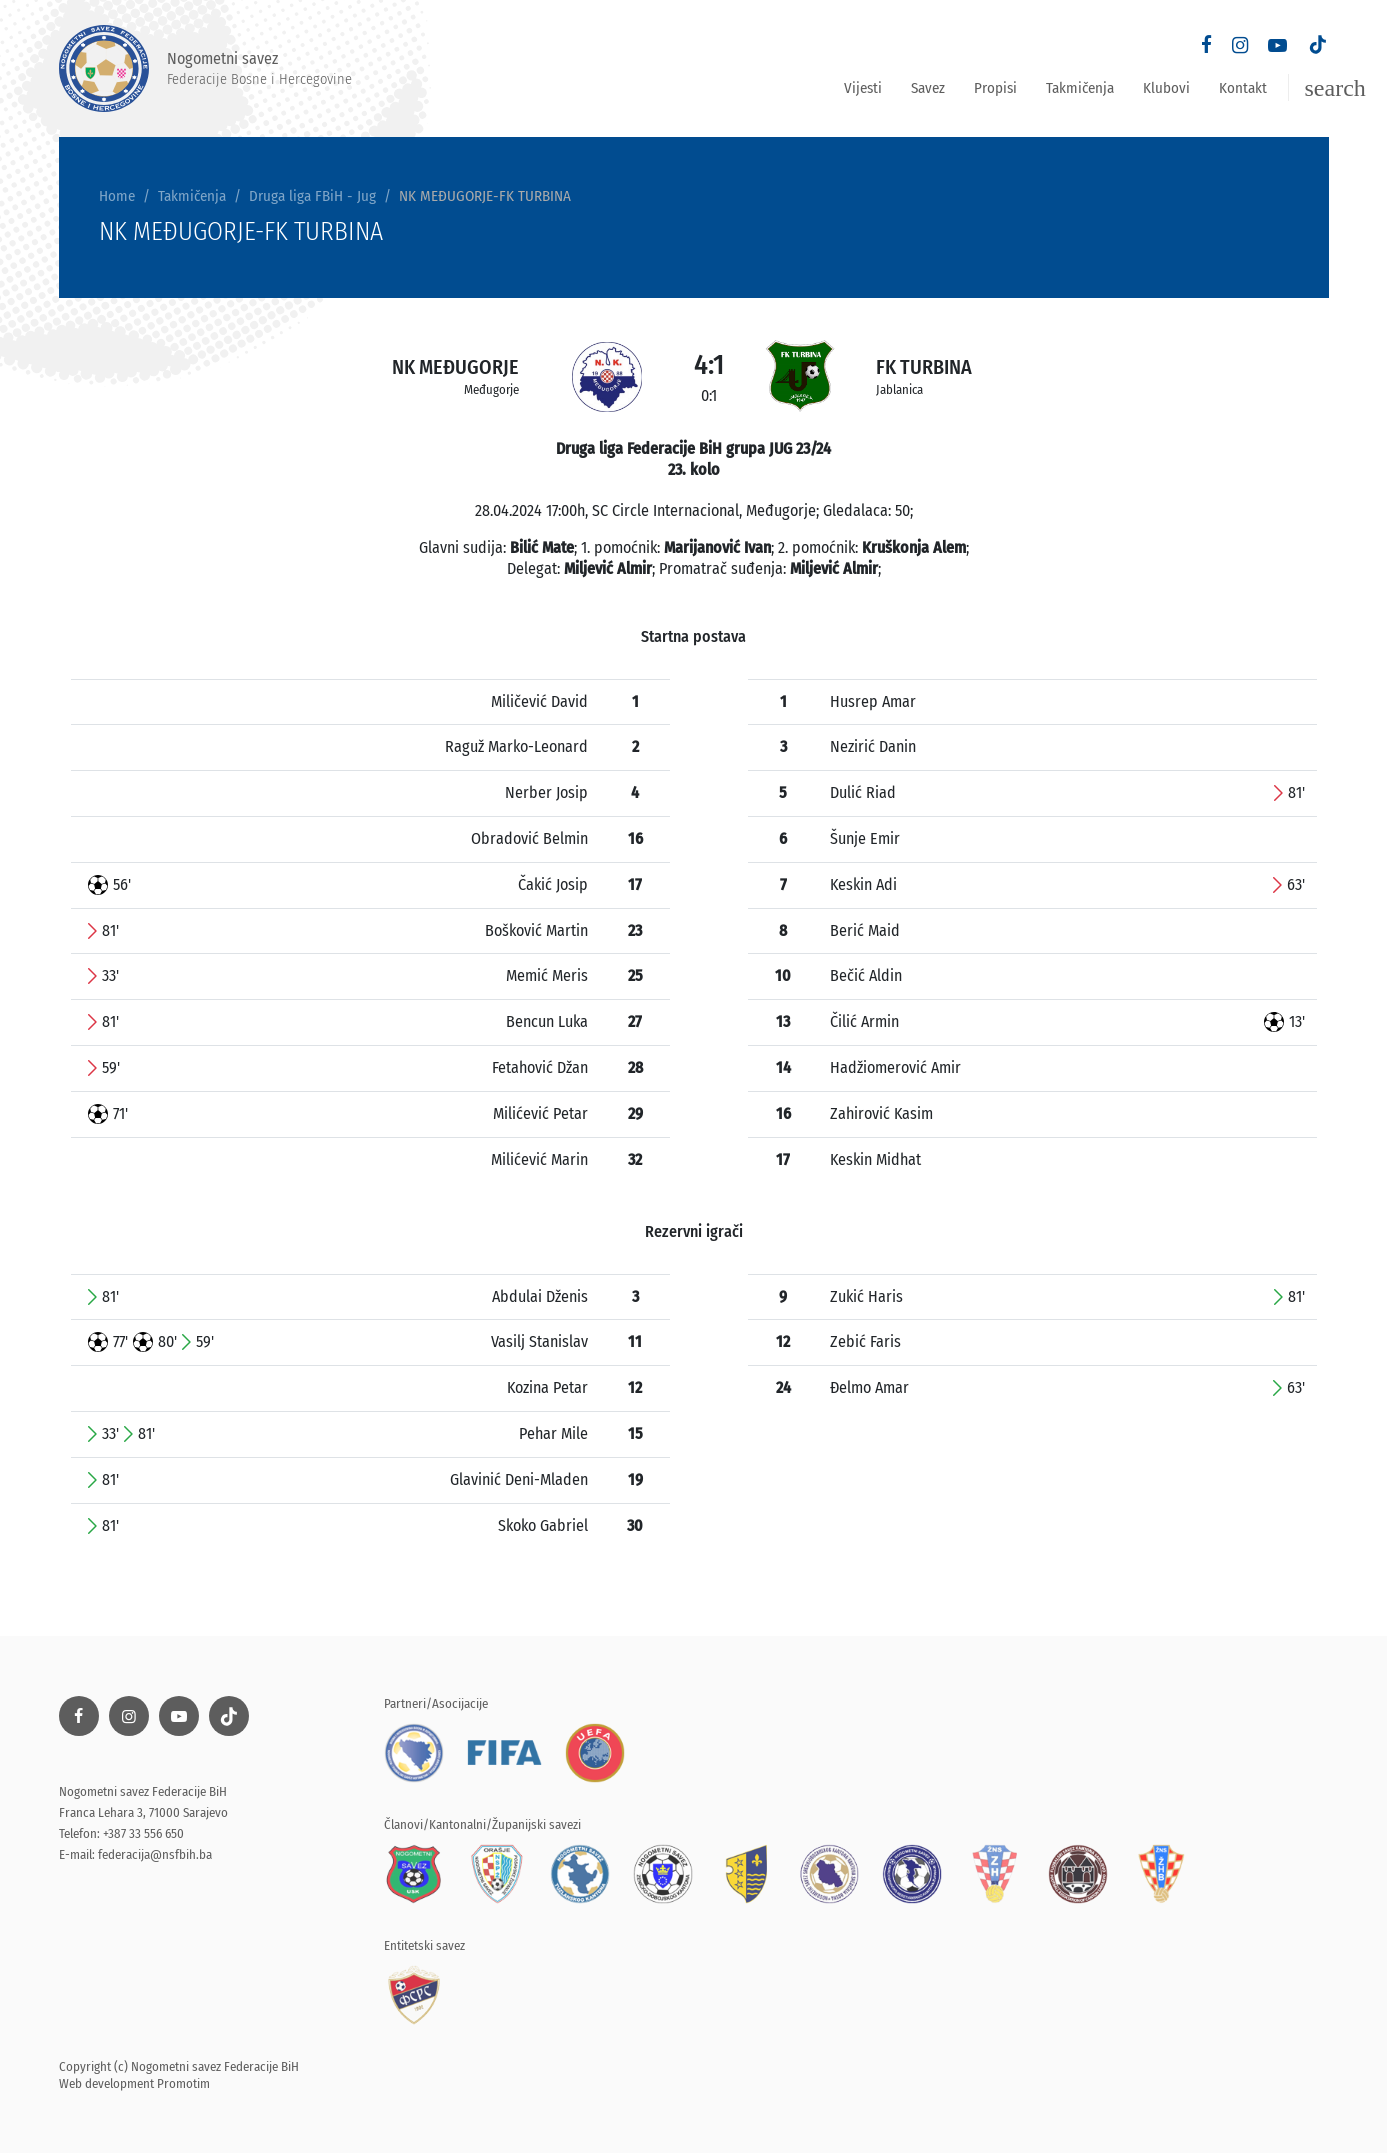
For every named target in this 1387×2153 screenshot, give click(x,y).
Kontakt (1243, 88)
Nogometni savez (205, 68)
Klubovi (1166, 88)
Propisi (995, 88)
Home (117, 196)
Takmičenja (1080, 88)
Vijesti (863, 88)
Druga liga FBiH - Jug (312, 196)
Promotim (183, 2083)
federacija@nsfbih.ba (155, 1854)
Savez (928, 88)
